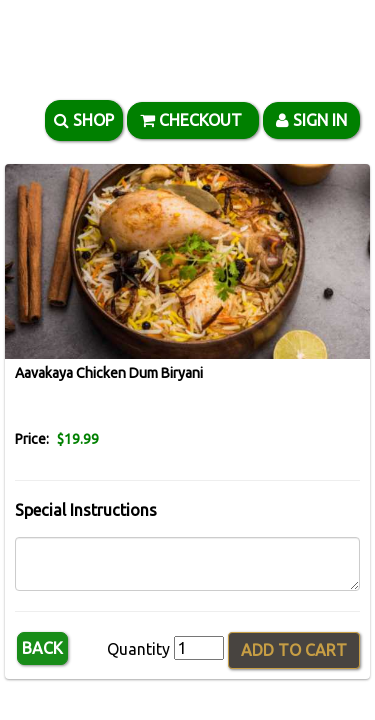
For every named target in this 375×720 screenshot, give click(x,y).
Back (42, 648)
